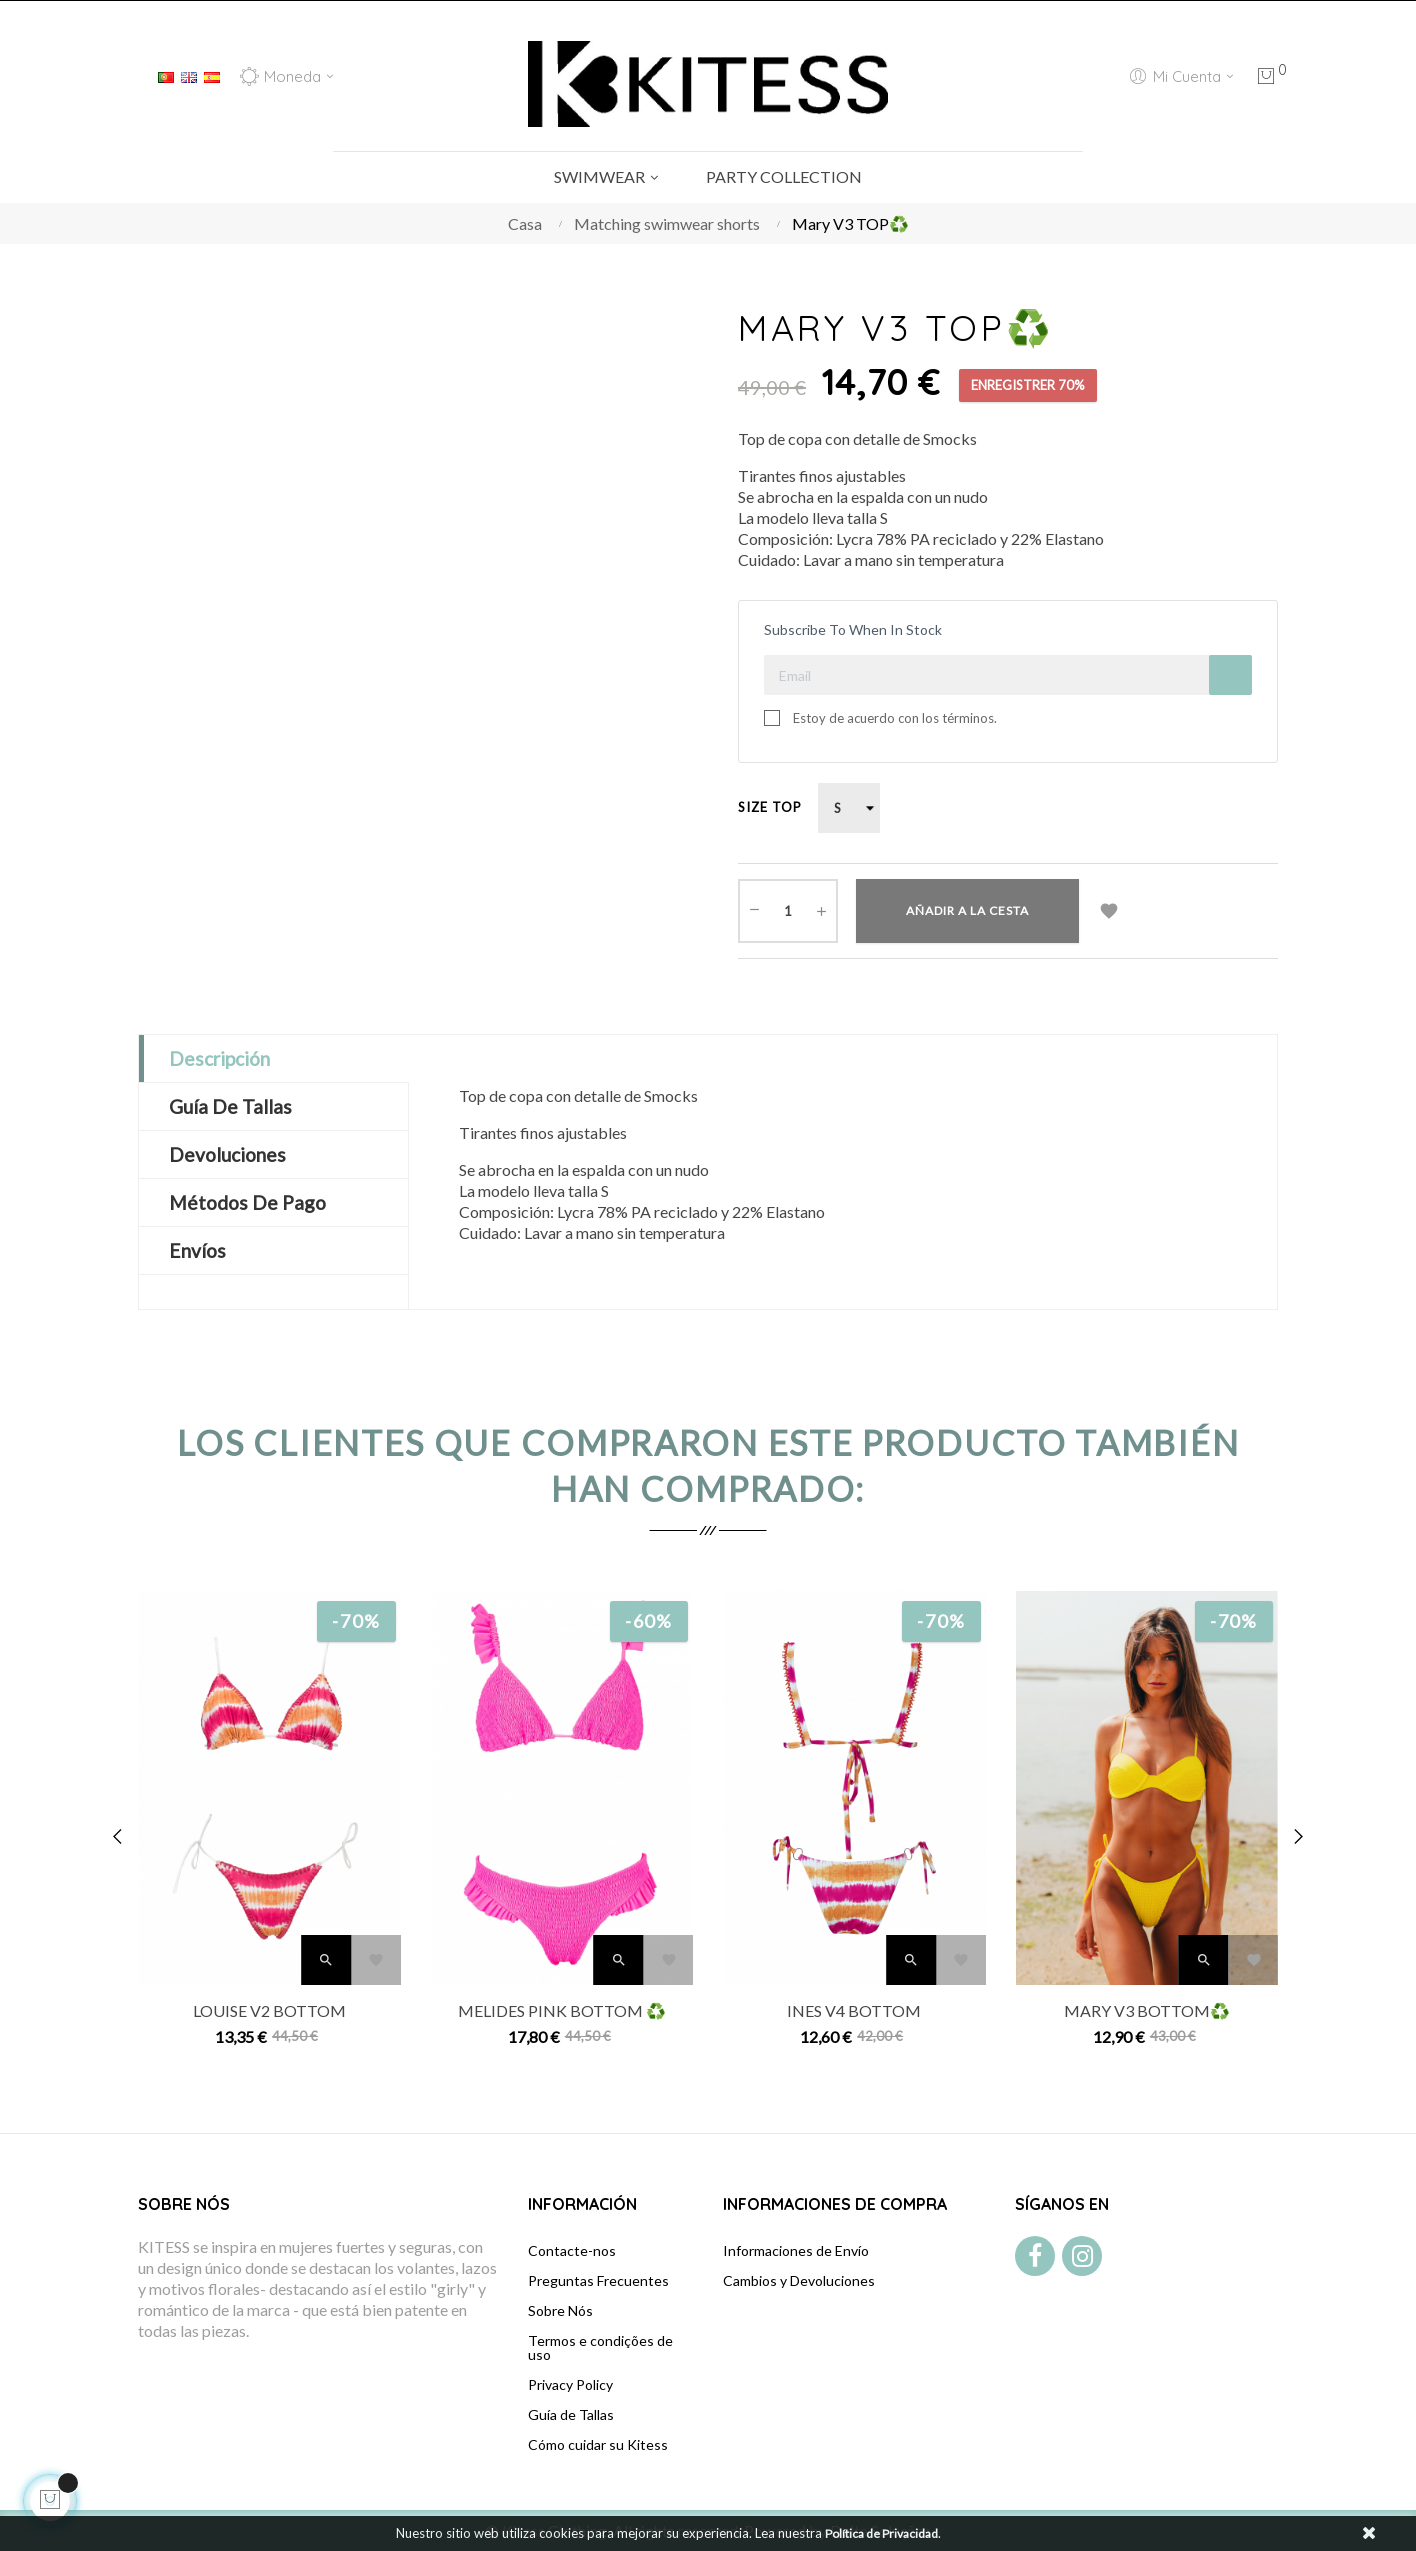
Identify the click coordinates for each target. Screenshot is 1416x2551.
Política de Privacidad (881, 2533)
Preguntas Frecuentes (598, 2280)
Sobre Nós (560, 2310)
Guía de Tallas (571, 2414)
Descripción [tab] (219, 1058)
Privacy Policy (570, 2384)
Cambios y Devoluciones (799, 2280)
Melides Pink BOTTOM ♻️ (562, 2010)
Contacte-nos (572, 2250)
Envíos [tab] (197, 1250)
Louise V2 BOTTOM (269, 2010)
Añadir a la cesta (967, 910)
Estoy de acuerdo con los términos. (895, 718)
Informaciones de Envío (796, 2250)
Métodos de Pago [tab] (247, 1202)
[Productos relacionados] (286, 76)
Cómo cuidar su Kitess (598, 2444)
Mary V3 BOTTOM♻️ (1147, 2010)
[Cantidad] (788, 911)
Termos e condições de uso (600, 2347)
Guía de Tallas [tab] (230, 1106)
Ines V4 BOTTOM (854, 2010)
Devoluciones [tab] (227, 1154)
